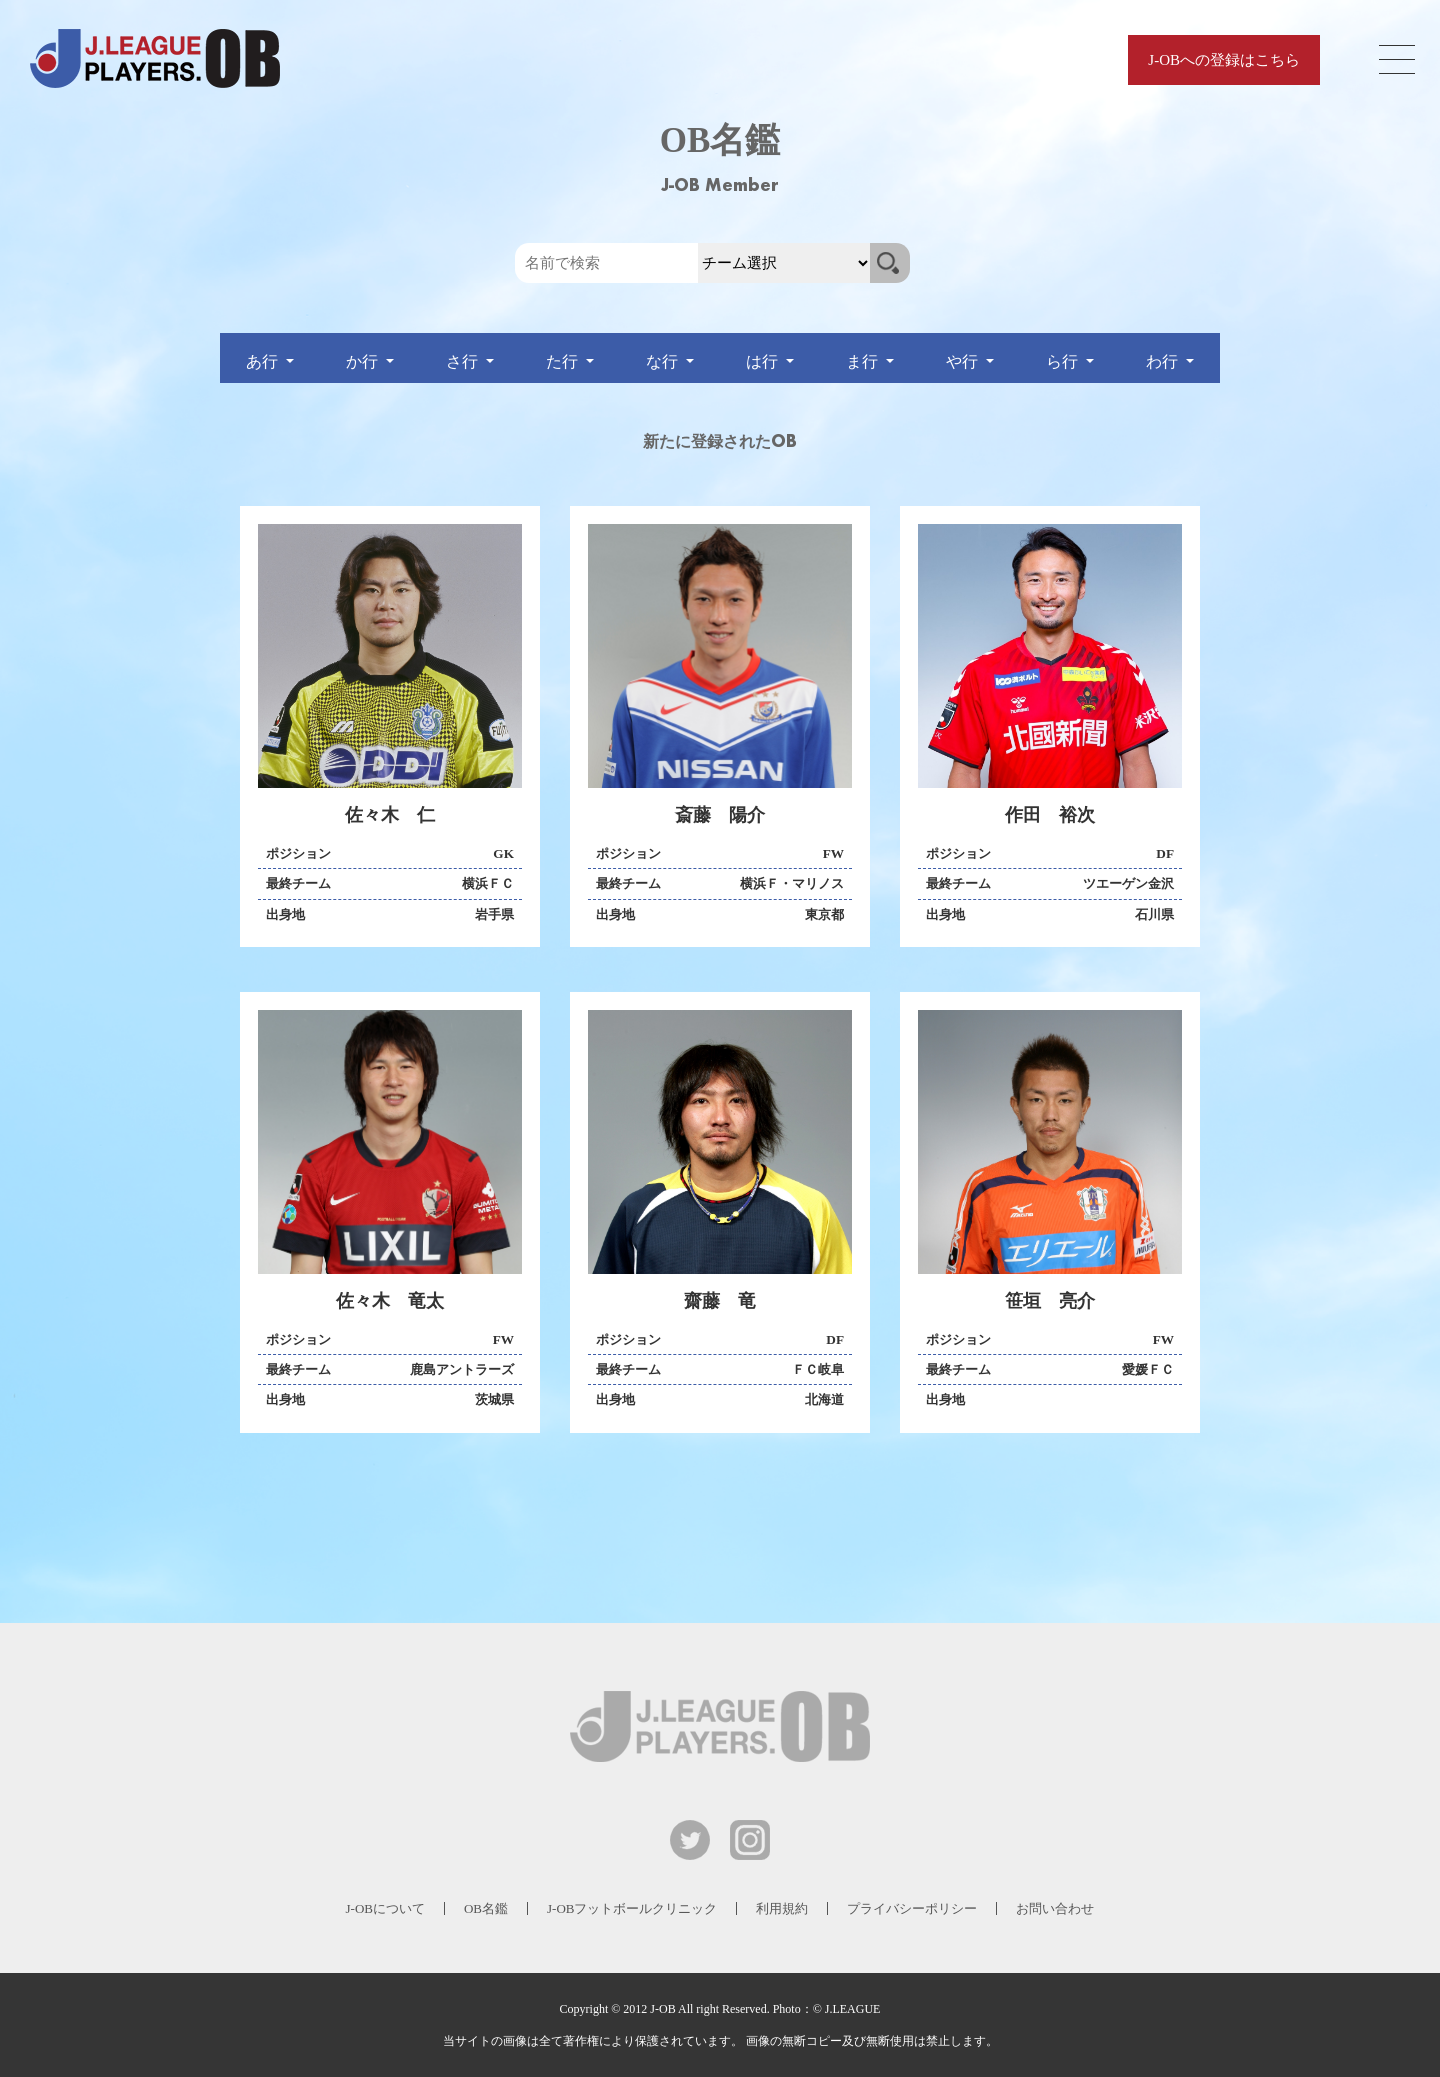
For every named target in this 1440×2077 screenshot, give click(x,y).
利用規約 (782, 1908)
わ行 (1164, 361)
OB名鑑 (486, 1908)
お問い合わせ (1055, 1908)
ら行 (1064, 361)
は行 (764, 361)
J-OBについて (385, 1908)
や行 (964, 361)
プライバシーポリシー (912, 1908)
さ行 (464, 361)
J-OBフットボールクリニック (632, 1908)
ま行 (864, 361)
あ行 (264, 361)
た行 (564, 361)
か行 (364, 361)
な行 (664, 361)
